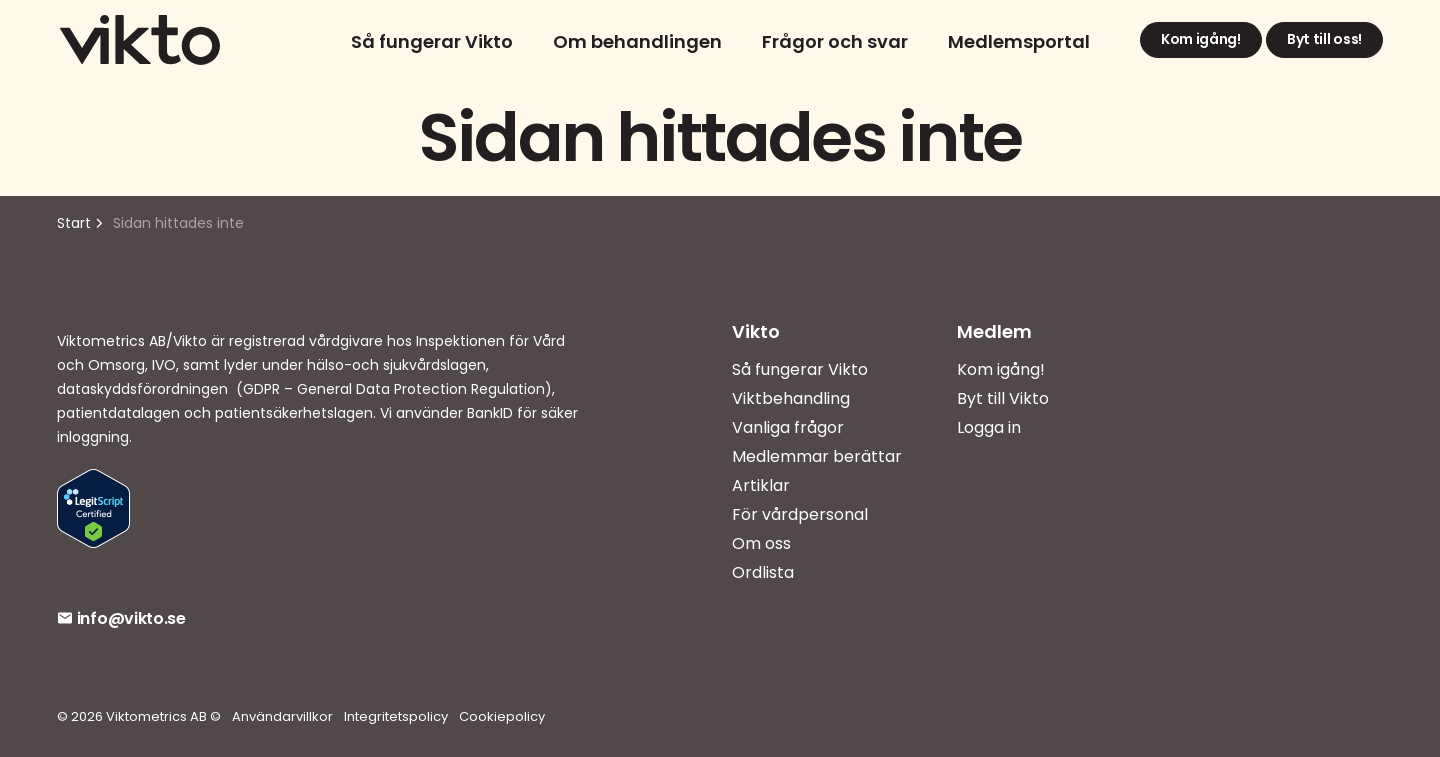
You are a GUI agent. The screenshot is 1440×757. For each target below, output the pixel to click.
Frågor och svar (835, 41)
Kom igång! (1201, 40)
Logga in (989, 427)
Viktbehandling (791, 398)
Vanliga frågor (788, 427)
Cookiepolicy (502, 716)
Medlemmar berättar (817, 456)
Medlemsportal (1019, 41)
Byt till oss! (1324, 40)
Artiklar (761, 485)
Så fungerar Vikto (432, 41)
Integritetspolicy (396, 716)
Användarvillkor (282, 716)
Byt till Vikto (1003, 398)
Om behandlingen (637, 41)
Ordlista (763, 572)
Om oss (761, 543)
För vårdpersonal (800, 514)
